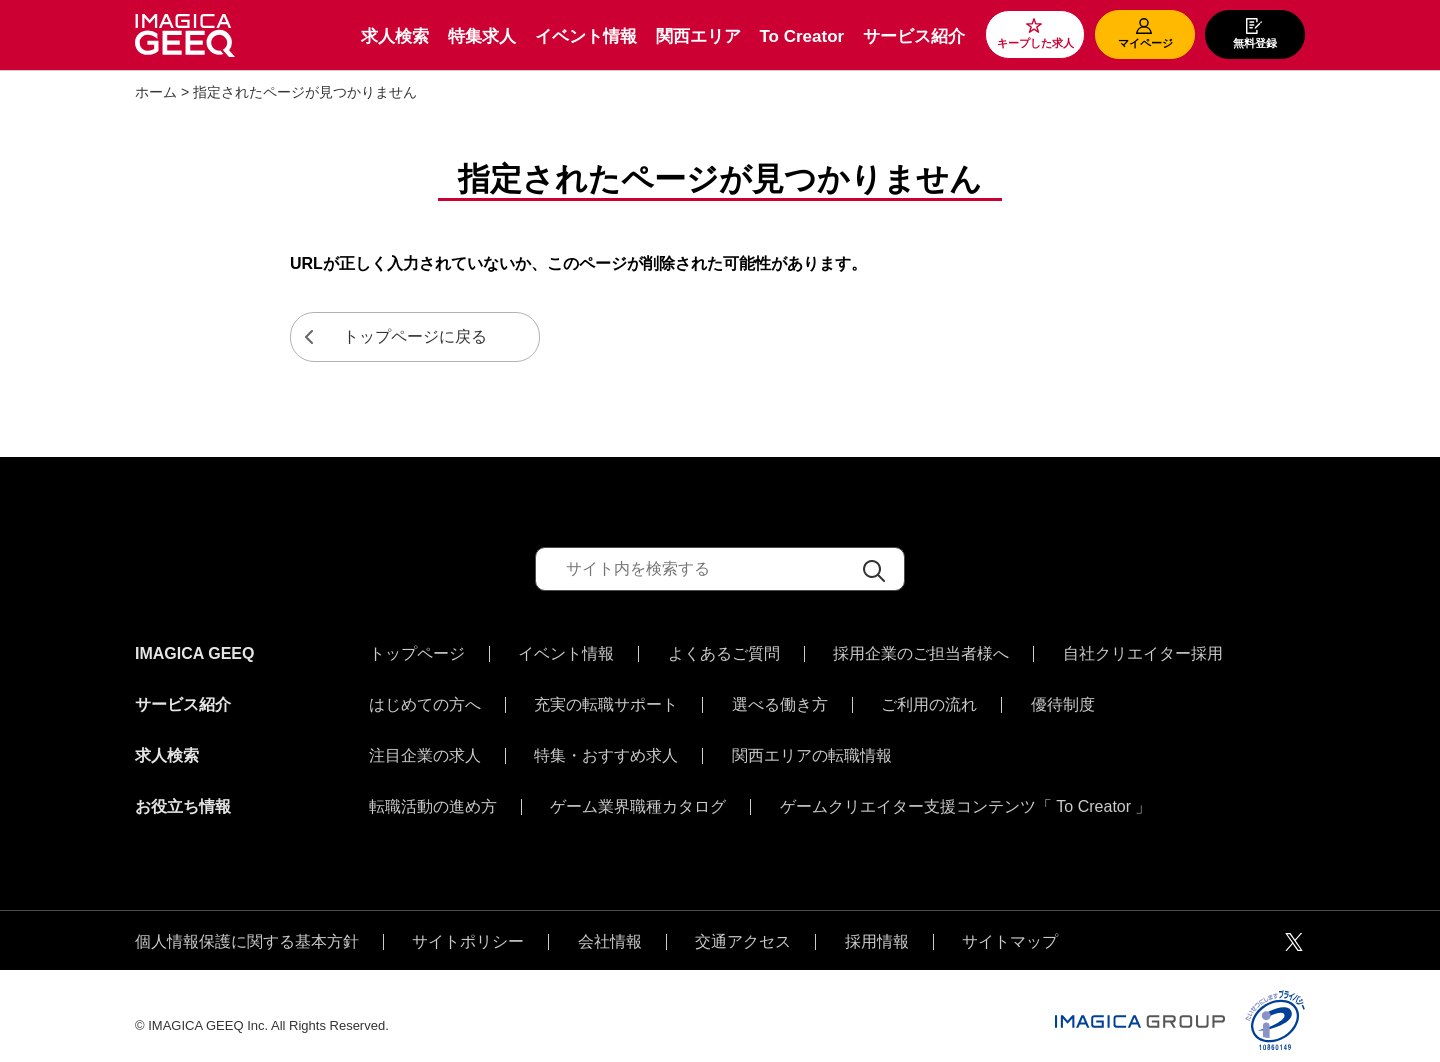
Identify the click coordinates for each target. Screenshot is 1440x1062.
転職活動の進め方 (433, 792)
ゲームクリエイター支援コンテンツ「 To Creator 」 (966, 792)
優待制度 (1063, 700)
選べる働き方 (780, 700)
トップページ (417, 654)
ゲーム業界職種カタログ (638, 792)
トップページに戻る (415, 336)
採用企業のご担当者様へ (921, 654)
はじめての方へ (425, 700)
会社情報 (610, 922)
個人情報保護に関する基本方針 (247, 922)
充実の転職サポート (606, 700)
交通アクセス (743, 922)
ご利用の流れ (929, 700)
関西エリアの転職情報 (812, 746)
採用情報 (877, 922)
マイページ (1145, 43)
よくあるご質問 (724, 654)
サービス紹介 (914, 36)
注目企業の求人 (425, 746)
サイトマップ (1010, 922)
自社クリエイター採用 (1143, 654)
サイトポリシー (468, 922)
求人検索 (395, 36)
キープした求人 (1035, 43)
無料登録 (1255, 43)
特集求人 (482, 36)
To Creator (801, 36)
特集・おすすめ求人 (606, 746)
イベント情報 (586, 36)
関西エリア (698, 36)
